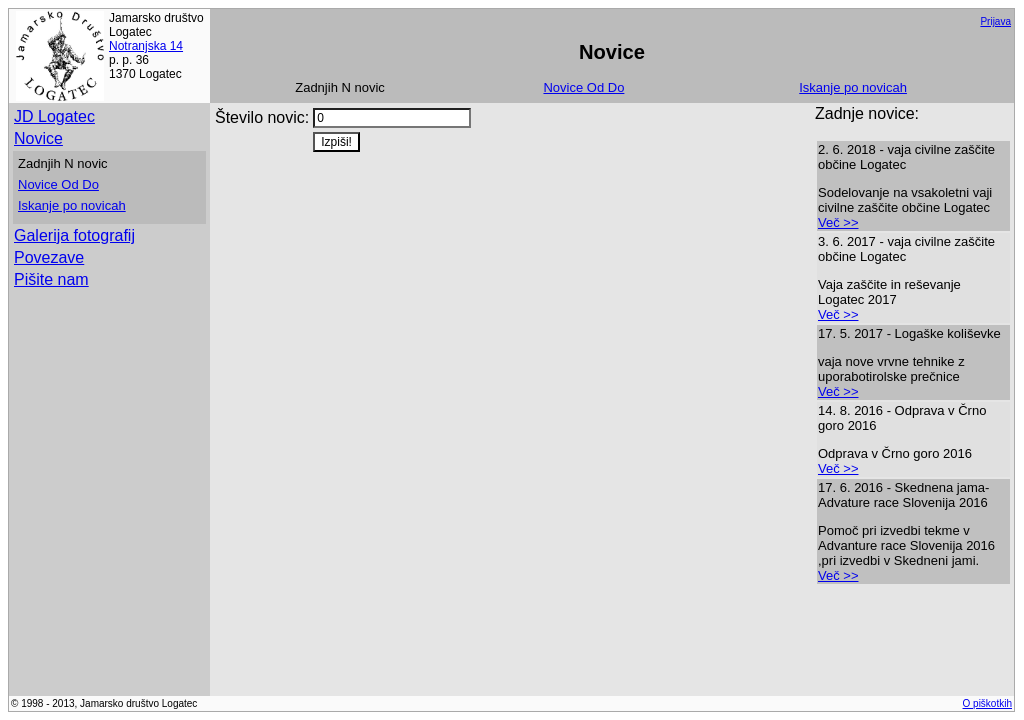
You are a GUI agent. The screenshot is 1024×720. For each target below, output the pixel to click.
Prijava (995, 21)
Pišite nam (51, 279)
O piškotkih (987, 703)
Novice (38, 138)
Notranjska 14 (146, 46)
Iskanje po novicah (853, 87)
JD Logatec (54, 116)
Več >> (838, 222)
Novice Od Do (583, 87)
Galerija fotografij (74, 235)
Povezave (49, 257)
